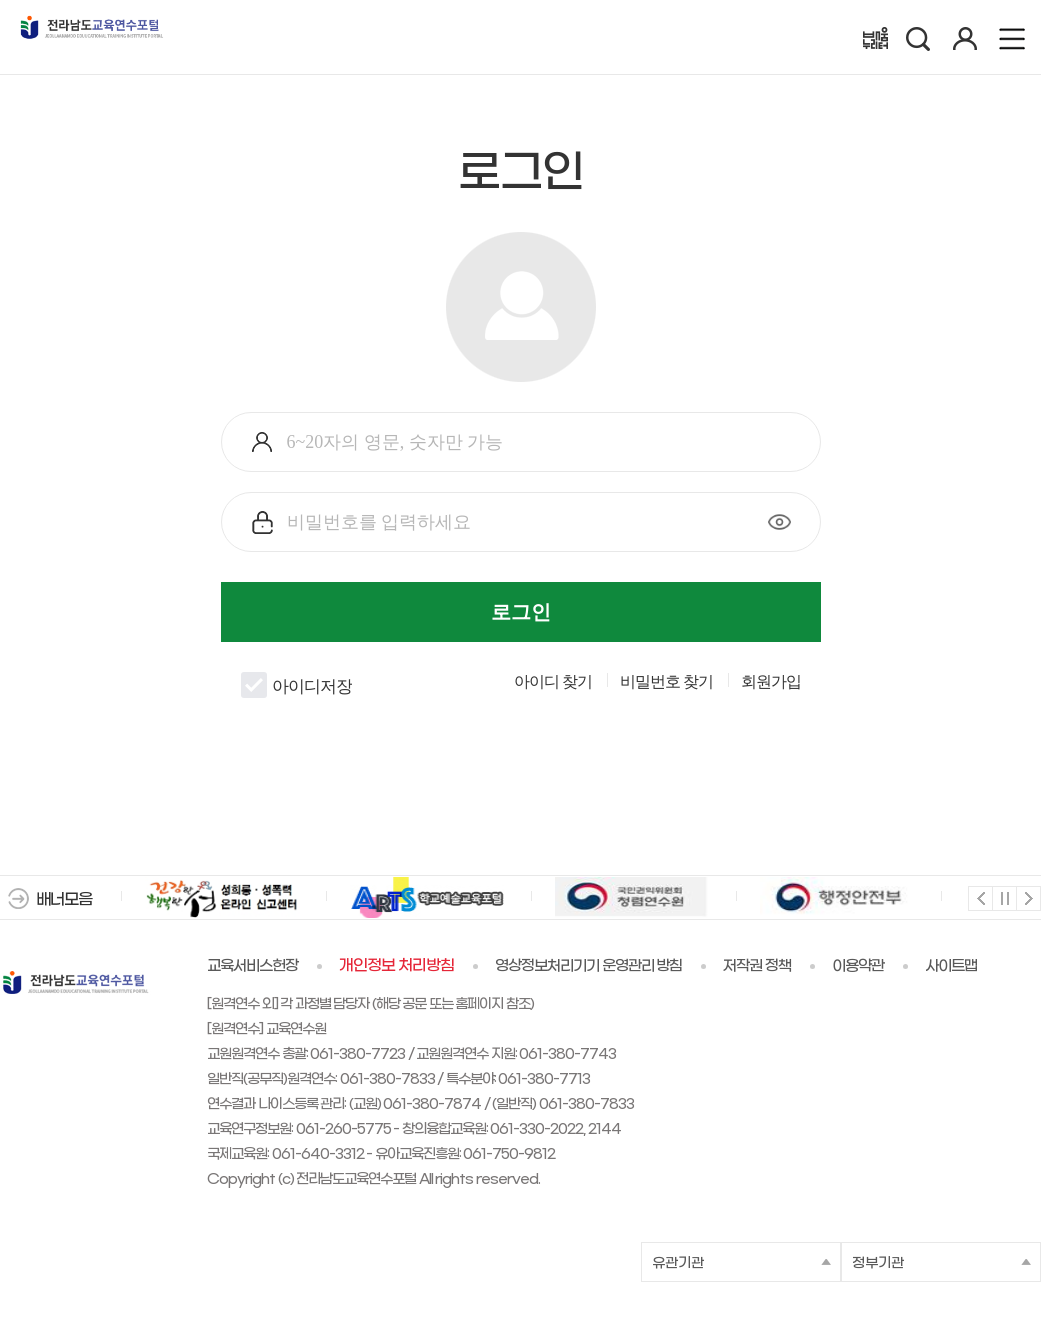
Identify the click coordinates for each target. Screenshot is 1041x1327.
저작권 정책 (757, 966)
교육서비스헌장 (252, 966)
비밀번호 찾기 (666, 682)
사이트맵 (951, 966)
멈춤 (1003, 897)
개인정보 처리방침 (396, 966)
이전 (979, 897)
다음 (1027, 897)
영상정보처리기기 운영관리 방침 (589, 966)
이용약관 (858, 966)
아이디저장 (296, 685)
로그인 (521, 612)
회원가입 (771, 682)
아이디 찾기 (553, 682)
